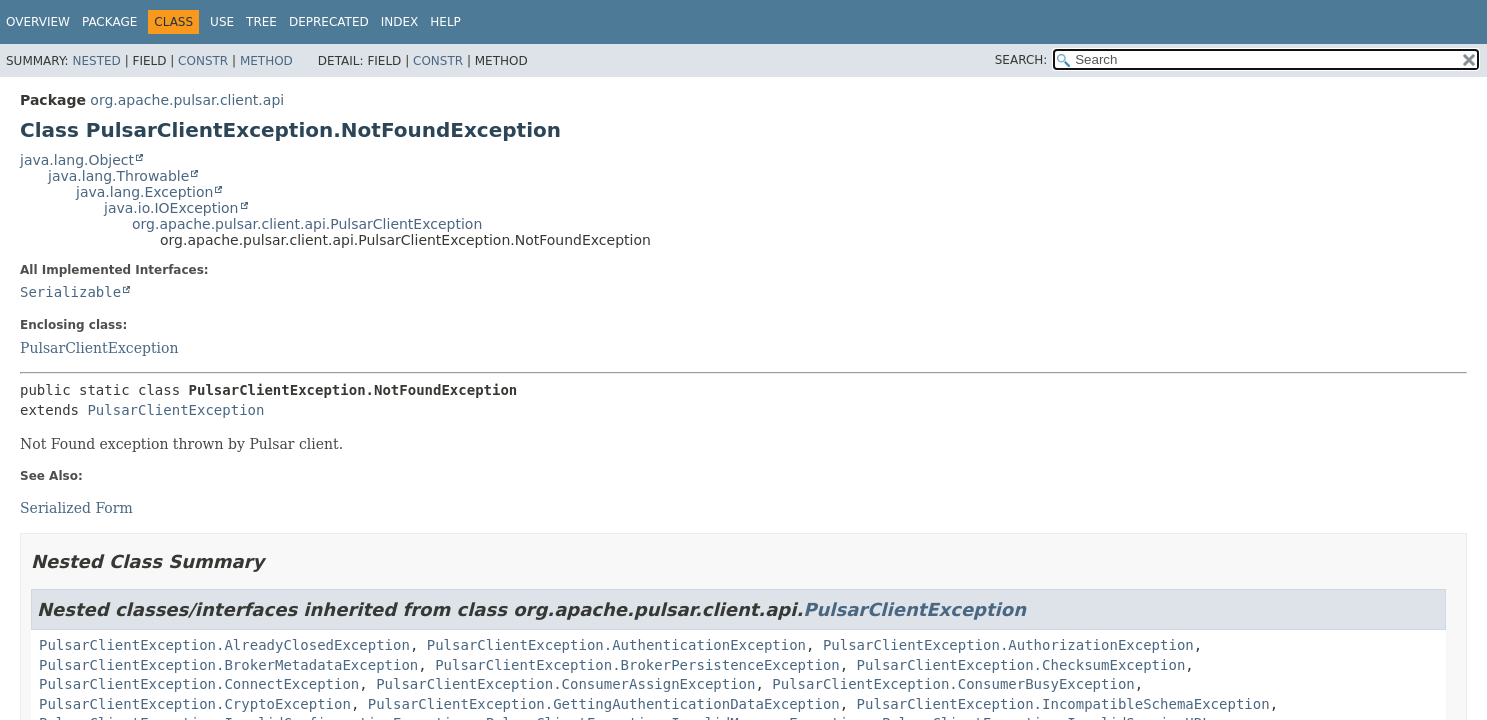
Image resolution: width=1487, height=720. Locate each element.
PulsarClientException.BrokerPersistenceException (637, 665)
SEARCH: (1021, 60)
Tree (261, 22)
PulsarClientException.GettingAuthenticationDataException (604, 704)
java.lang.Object (77, 160)
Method (266, 61)
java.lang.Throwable (118, 176)
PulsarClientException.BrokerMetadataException (228, 665)
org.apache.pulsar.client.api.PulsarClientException (307, 224)
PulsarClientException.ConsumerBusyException (953, 684)
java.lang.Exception (144, 192)
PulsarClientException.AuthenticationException (616, 645)
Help (445, 22)
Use (222, 22)
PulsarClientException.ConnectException (199, 684)
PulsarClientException (99, 348)
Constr (203, 61)
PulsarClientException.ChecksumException (1021, 665)
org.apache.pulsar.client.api (187, 100)
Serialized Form (76, 508)
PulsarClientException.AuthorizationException (1008, 645)
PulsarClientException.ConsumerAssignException (565, 684)
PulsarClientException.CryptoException (195, 704)
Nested (96, 61)
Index (400, 22)
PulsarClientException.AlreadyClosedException (224, 645)
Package (109, 22)
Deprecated (329, 22)
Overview (38, 22)
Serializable (70, 292)
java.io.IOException (171, 208)
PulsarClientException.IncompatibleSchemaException (1063, 704)
